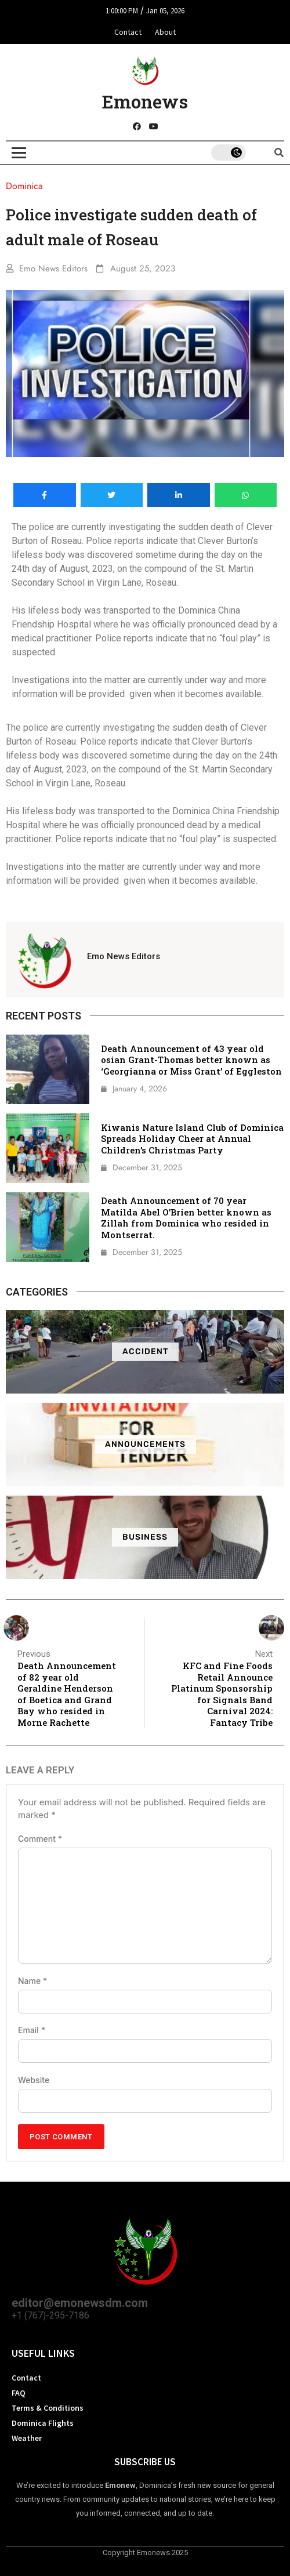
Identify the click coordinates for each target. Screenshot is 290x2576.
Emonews (145, 101)
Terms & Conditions (48, 2408)
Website (33, 2080)
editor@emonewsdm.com (80, 2303)
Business (145, 1537)
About (165, 32)
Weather (27, 2438)
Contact (128, 32)
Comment (40, 1839)
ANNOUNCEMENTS (145, 1444)
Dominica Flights (43, 2423)
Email (31, 2030)
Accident (145, 1351)
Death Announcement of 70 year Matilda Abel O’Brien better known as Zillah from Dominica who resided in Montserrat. (186, 1217)
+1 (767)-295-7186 (50, 2315)
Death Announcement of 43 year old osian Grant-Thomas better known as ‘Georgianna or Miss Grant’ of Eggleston (191, 1060)
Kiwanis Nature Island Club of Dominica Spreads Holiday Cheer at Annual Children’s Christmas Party (192, 1139)
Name (32, 1981)
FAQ (19, 2393)
